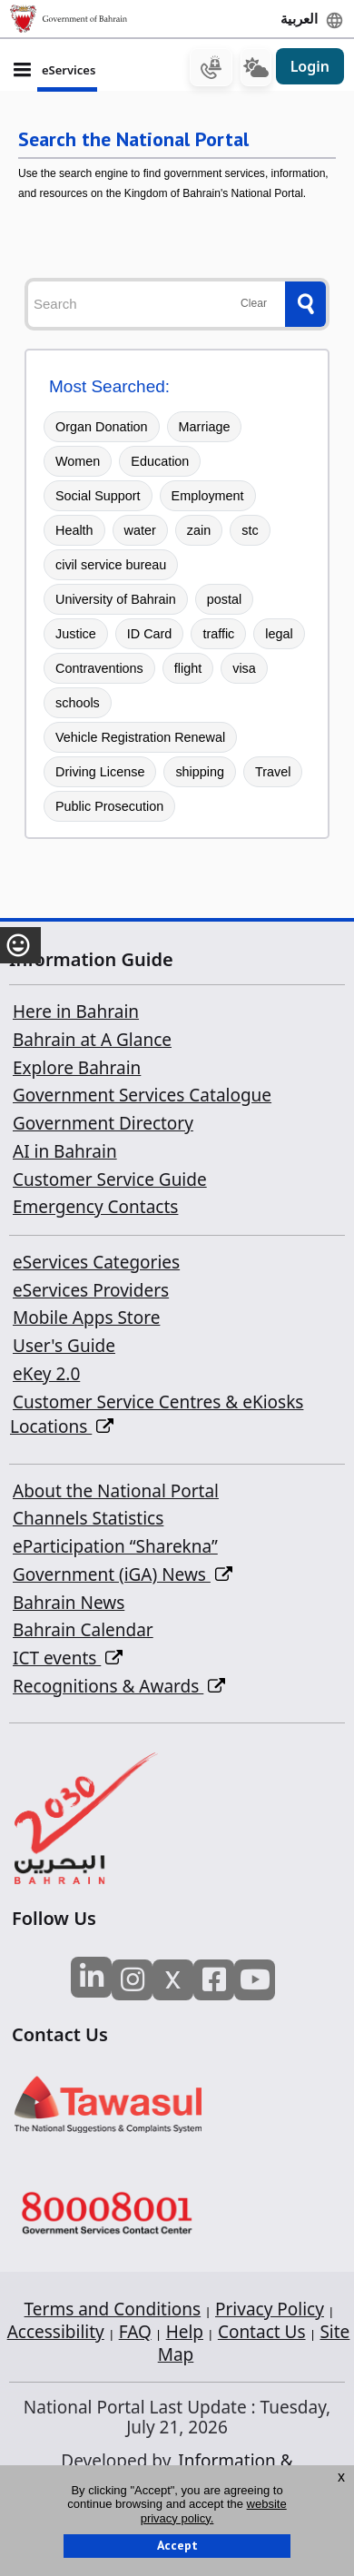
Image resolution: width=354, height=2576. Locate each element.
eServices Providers (91, 1290)
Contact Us (262, 2332)
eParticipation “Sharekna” (115, 1546)
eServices (68, 70)
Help (184, 2332)
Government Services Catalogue (142, 1095)
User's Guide (64, 1345)
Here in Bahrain (76, 1011)
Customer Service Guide (110, 1179)
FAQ (135, 2332)
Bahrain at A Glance (92, 1039)
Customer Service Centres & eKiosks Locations (156, 1414)
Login (309, 66)
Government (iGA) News (122, 1574)
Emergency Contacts (95, 1207)
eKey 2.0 (46, 1374)
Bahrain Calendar (83, 1630)
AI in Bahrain (65, 1151)
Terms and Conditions (113, 2309)
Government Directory (103, 1123)
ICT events (68, 1658)
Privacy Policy (269, 2309)
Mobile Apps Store (86, 1317)
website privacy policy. (214, 2511)
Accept (177, 2545)
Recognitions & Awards (119, 1686)
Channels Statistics (88, 1518)
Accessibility (55, 2332)
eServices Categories (96, 1262)
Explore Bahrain (77, 1068)
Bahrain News (68, 1602)
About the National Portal (116, 1491)
